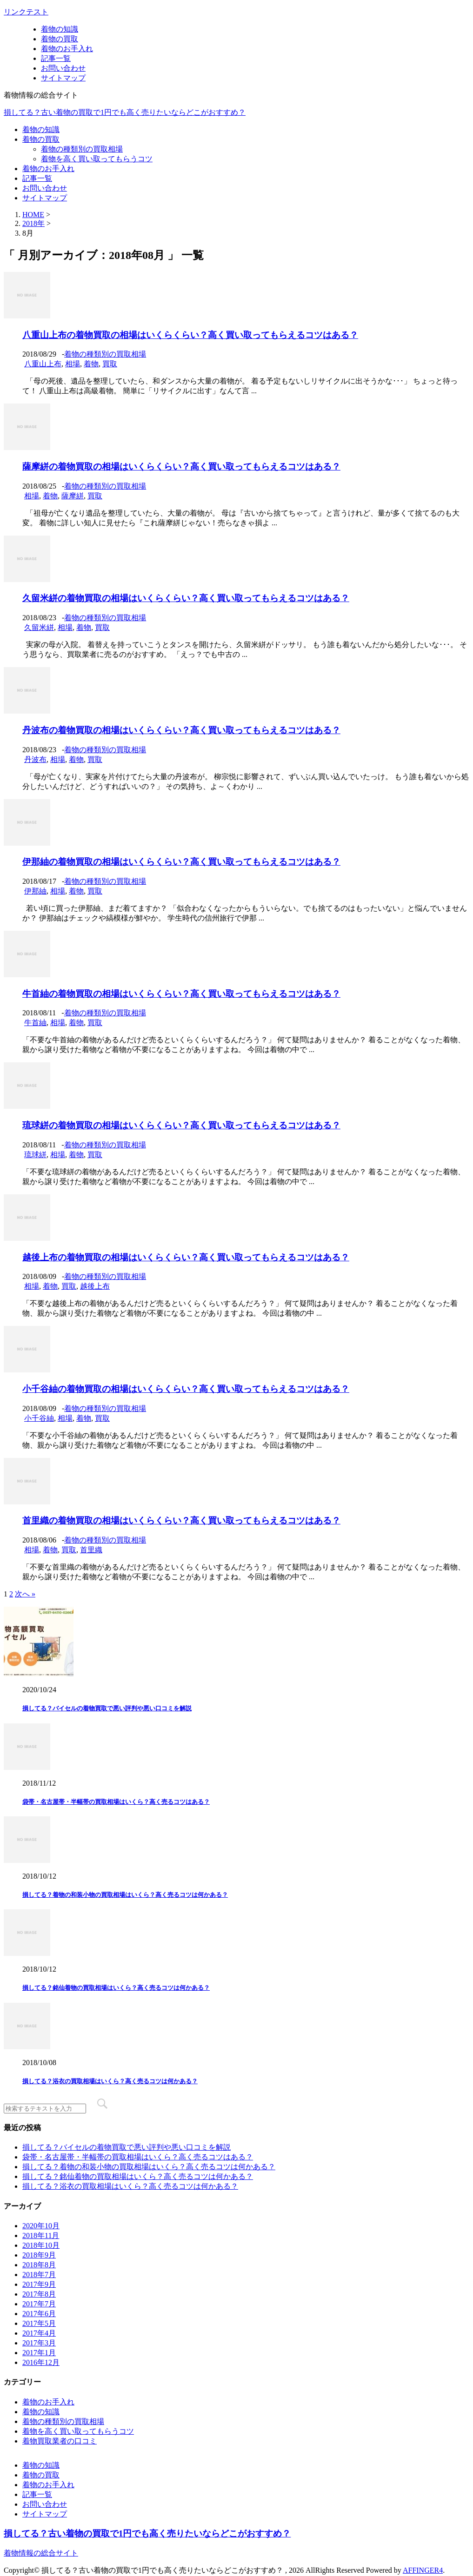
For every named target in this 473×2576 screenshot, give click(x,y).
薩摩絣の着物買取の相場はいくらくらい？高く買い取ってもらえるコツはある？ (181, 466)
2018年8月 (39, 2265)
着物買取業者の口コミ (59, 2441)
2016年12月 (41, 2362)
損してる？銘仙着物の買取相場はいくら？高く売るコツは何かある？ (116, 1987)
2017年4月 (39, 2333)
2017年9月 (39, 2284)
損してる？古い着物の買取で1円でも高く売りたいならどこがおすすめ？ (125, 112)
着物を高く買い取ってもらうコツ (97, 159)
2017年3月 (39, 2343)
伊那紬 (35, 891)
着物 (91, 364)
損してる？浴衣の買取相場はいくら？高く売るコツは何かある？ (110, 2081)
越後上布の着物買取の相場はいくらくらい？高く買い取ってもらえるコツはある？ (185, 1257)
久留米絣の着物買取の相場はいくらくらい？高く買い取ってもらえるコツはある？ (185, 598)
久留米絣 (39, 627)
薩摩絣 (72, 496)
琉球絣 (35, 1155)
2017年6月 (39, 2314)
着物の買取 (59, 39)
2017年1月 (39, 2353)
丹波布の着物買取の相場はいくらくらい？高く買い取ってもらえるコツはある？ (181, 730)
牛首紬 (35, 1022)
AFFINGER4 (423, 2570)
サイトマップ (63, 78)
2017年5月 (39, 2323)
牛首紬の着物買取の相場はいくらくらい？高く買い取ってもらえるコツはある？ (181, 994)
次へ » (25, 1594)
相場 (72, 364)
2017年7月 (39, 2304)
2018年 (33, 223)
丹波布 (35, 759)
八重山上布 (42, 364)
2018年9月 (39, 2255)
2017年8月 (39, 2294)
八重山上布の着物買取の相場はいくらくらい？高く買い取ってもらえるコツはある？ (190, 335)
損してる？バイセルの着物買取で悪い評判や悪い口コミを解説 (107, 1708)
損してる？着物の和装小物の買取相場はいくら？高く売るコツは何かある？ (125, 1894)
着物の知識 (59, 29)
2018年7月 (39, 2274)
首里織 (91, 1550)
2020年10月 (41, 2226)
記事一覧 (56, 58)
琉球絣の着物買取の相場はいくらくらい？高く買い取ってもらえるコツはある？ (181, 1125)
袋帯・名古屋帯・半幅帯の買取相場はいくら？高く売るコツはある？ (116, 1801)
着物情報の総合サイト (41, 2553)
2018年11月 (40, 2235)
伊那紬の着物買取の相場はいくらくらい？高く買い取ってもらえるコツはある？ (181, 862)
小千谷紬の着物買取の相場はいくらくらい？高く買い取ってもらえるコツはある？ (185, 1389)
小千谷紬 (39, 1418)
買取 (109, 364)
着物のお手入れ (67, 49)
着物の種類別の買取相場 (82, 149)
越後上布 (95, 1286)
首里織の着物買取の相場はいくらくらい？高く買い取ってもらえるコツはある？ (181, 1520)
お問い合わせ (63, 68)
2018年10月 (41, 2245)
